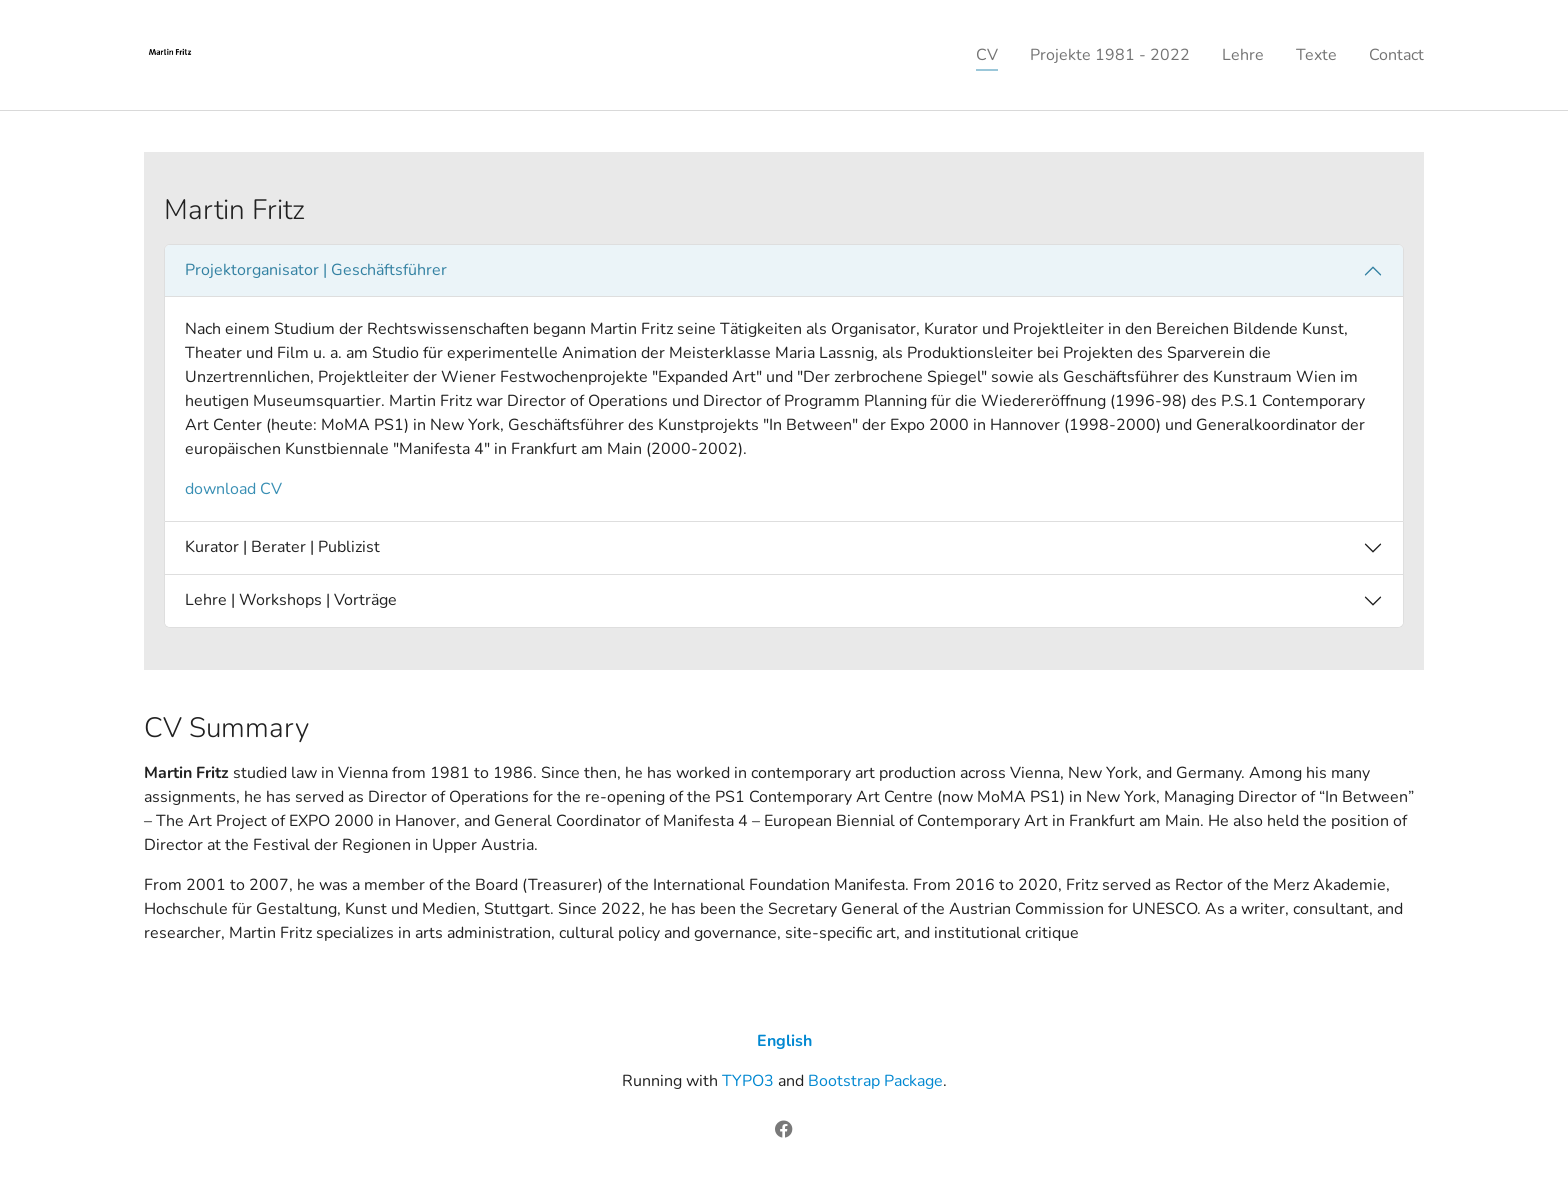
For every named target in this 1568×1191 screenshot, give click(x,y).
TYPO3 (748, 1081)
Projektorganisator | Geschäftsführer (316, 270)
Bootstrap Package (875, 1081)
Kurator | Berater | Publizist (282, 547)
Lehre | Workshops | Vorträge (291, 600)
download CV (233, 489)
